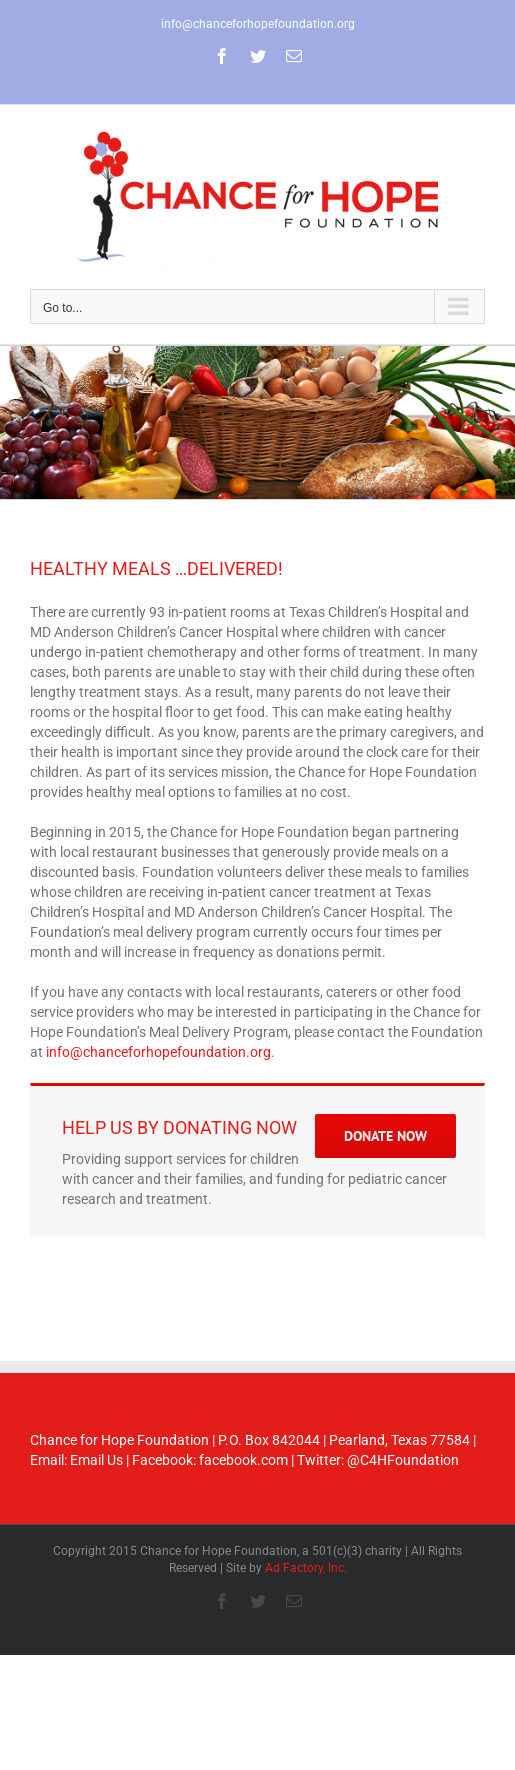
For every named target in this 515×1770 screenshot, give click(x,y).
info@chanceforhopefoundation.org (258, 24)
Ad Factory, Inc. (306, 1568)
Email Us (96, 1460)
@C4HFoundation (403, 1460)
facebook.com (243, 1460)
